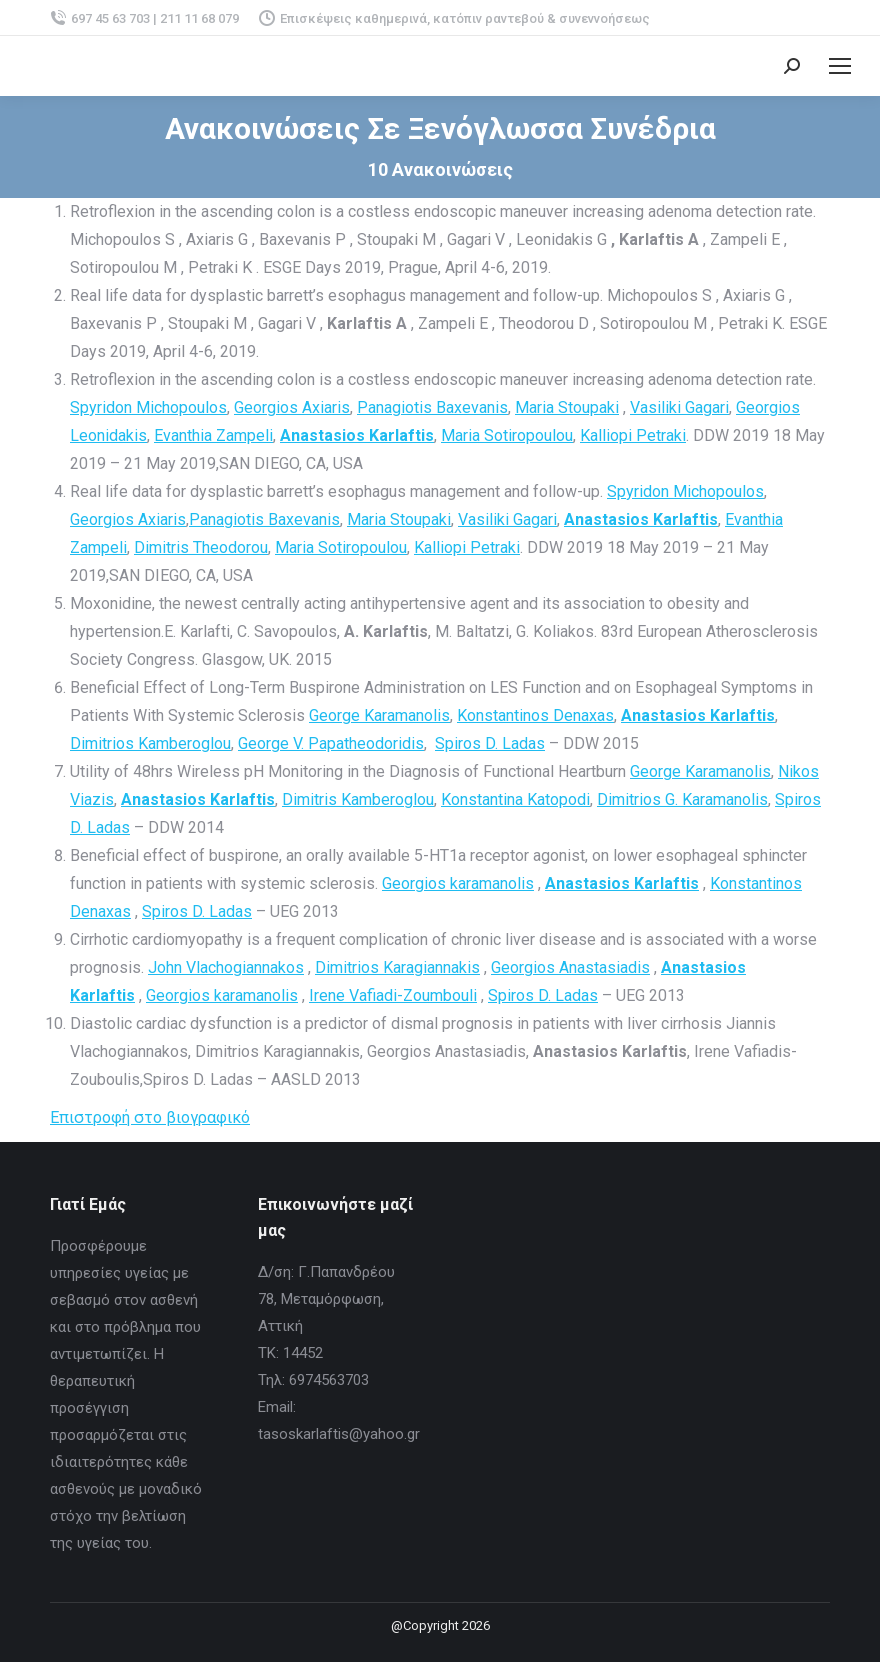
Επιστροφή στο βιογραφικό (150, 1117)
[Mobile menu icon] (840, 66)
